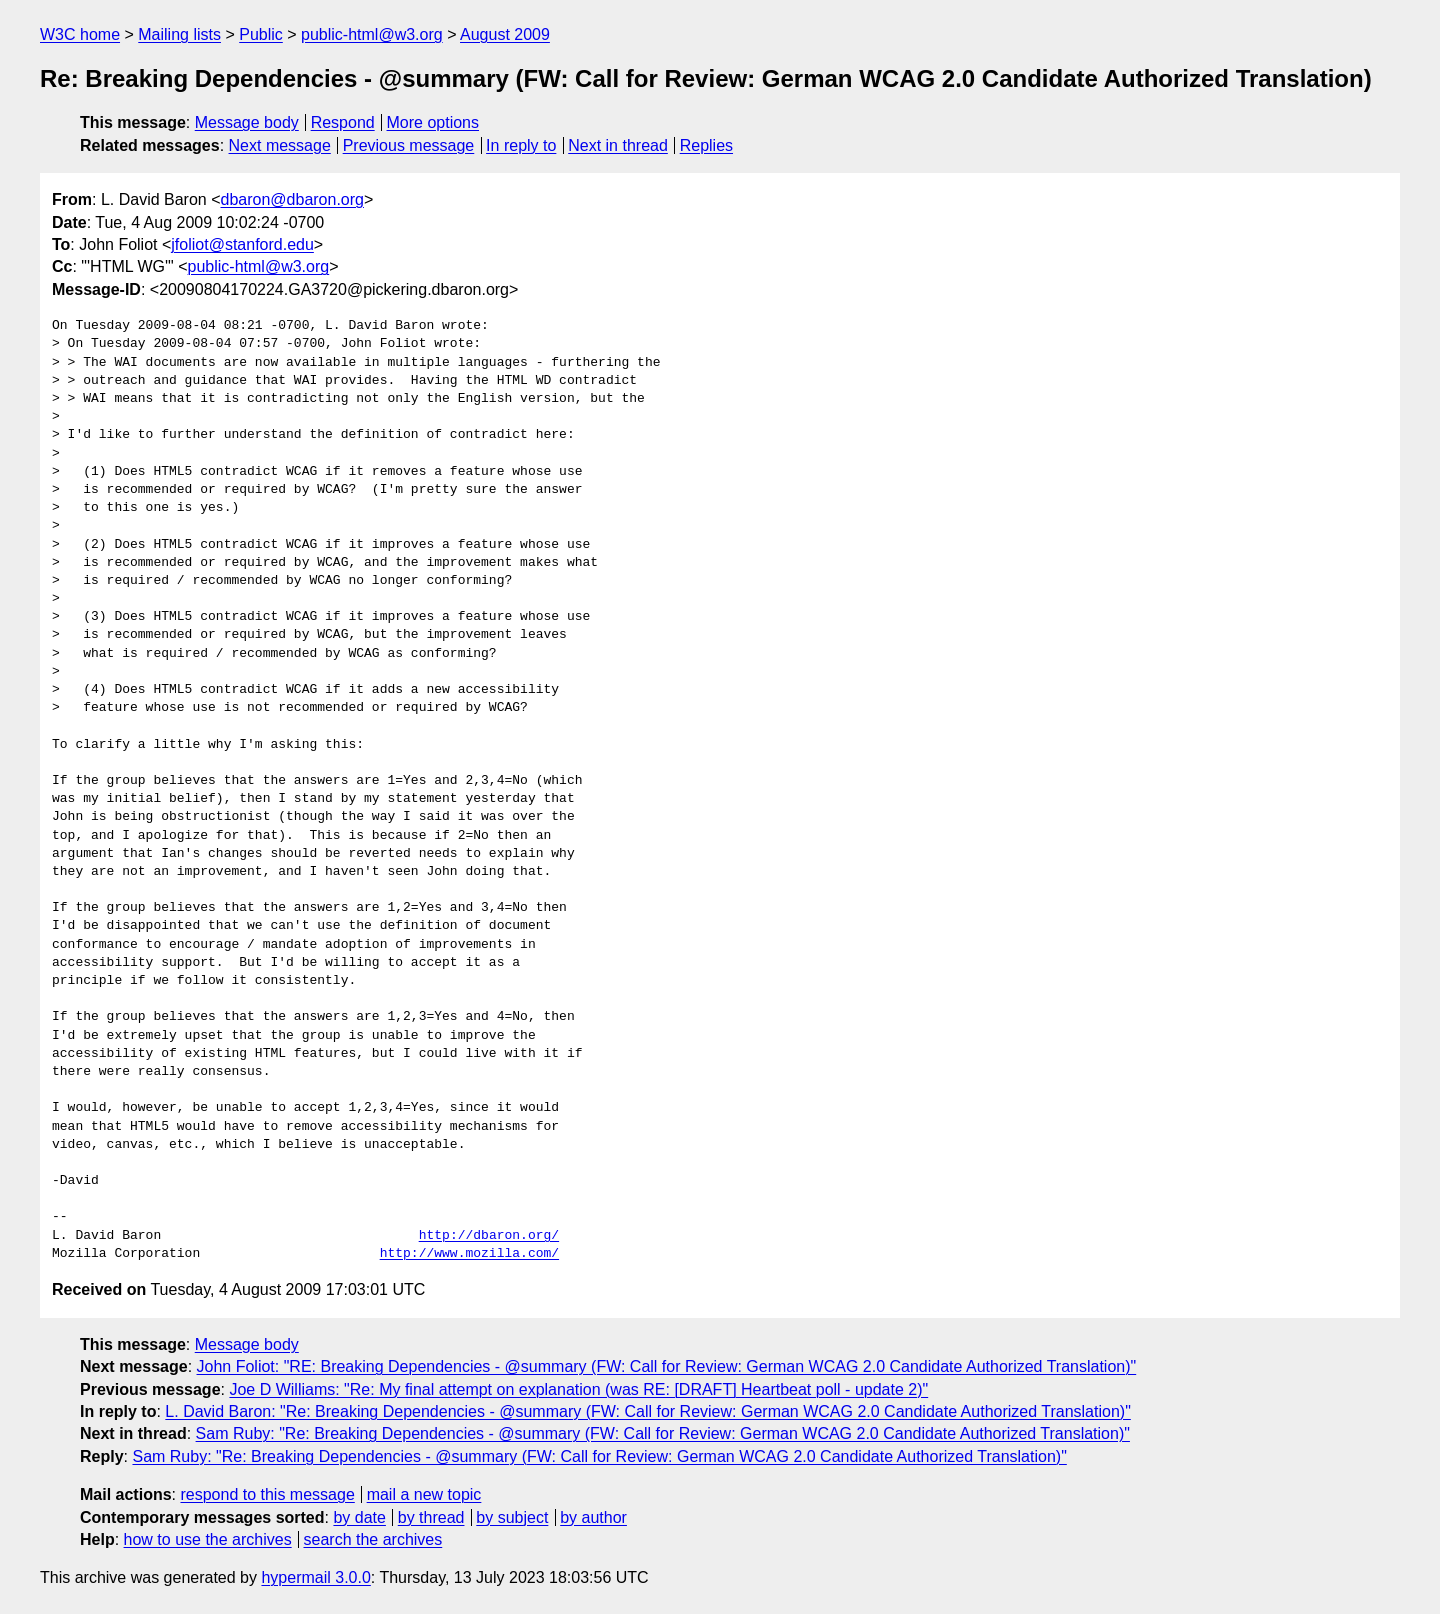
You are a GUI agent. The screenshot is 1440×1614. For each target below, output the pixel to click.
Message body (247, 122)
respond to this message (267, 1494)
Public (261, 34)
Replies (706, 145)
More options (433, 122)
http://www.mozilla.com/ (469, 1254)
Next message (280, 145)
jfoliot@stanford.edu (242, 244)
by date (359, 1517)
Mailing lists (179, 34)
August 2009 (505, 34)
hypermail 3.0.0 (315, 1577)
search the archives (373, 1539)
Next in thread (618, 145)
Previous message (409, 145)
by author (593, 1517)
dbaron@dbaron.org (292, 199)
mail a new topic (424, 1494)
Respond (343, 122)
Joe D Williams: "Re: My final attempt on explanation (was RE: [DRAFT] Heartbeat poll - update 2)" (578, 1389)
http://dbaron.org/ (489, 1236)
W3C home (80, 34)
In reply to (521, 145)
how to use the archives (208, 1539)
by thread (431, 1517)
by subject (512, 1517)
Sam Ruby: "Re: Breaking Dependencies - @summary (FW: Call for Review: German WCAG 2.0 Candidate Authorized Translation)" (663, 1433)
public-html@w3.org (372, 34)
